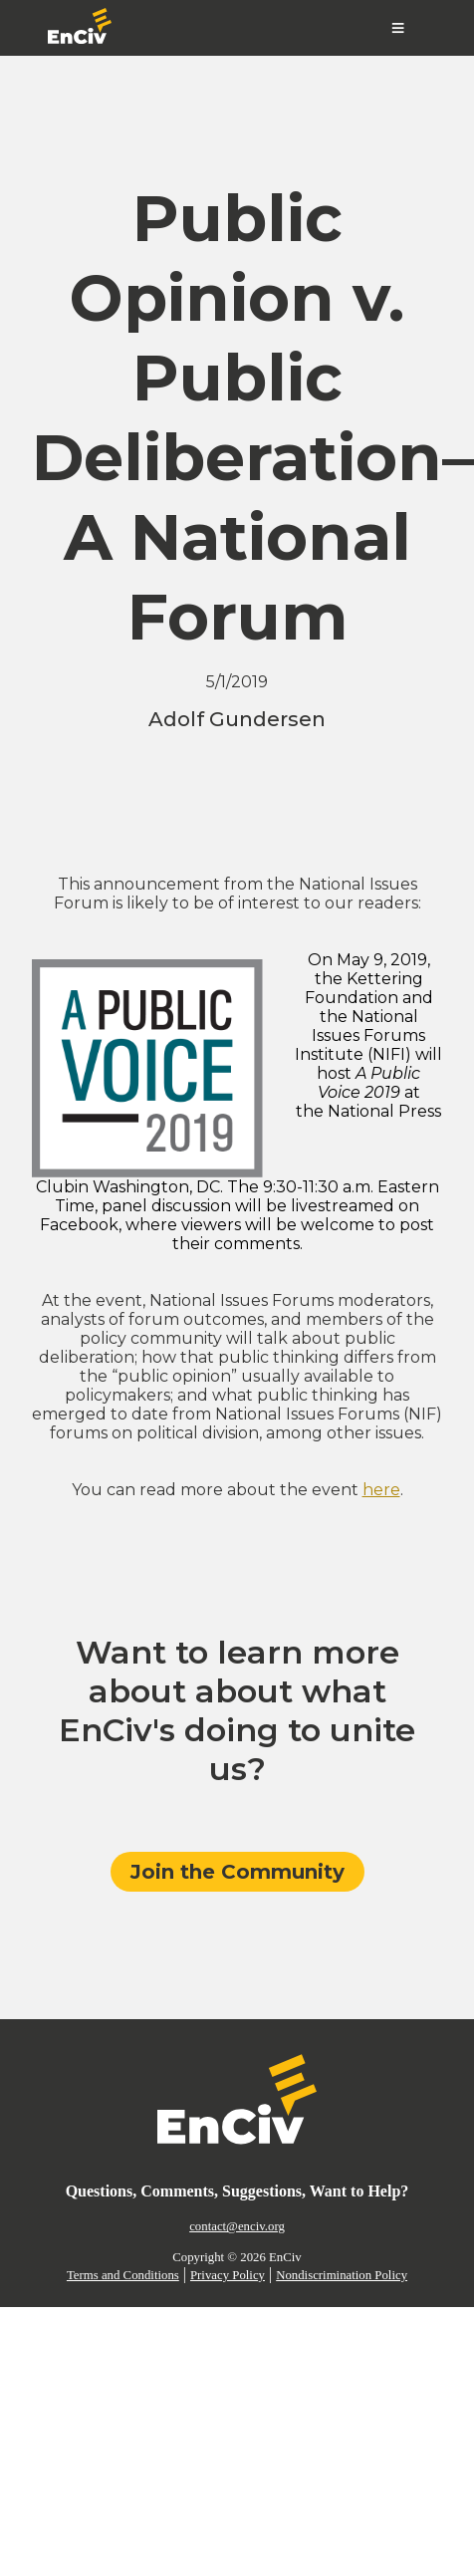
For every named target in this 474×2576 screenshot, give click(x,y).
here (381, 1489)
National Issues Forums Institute (360, 1035)
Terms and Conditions (123, 2275)
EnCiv (285, 2257)
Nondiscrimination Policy (341, 2275)
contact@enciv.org (237, 2226)
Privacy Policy (227, 2275)
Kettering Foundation (364, 988)
